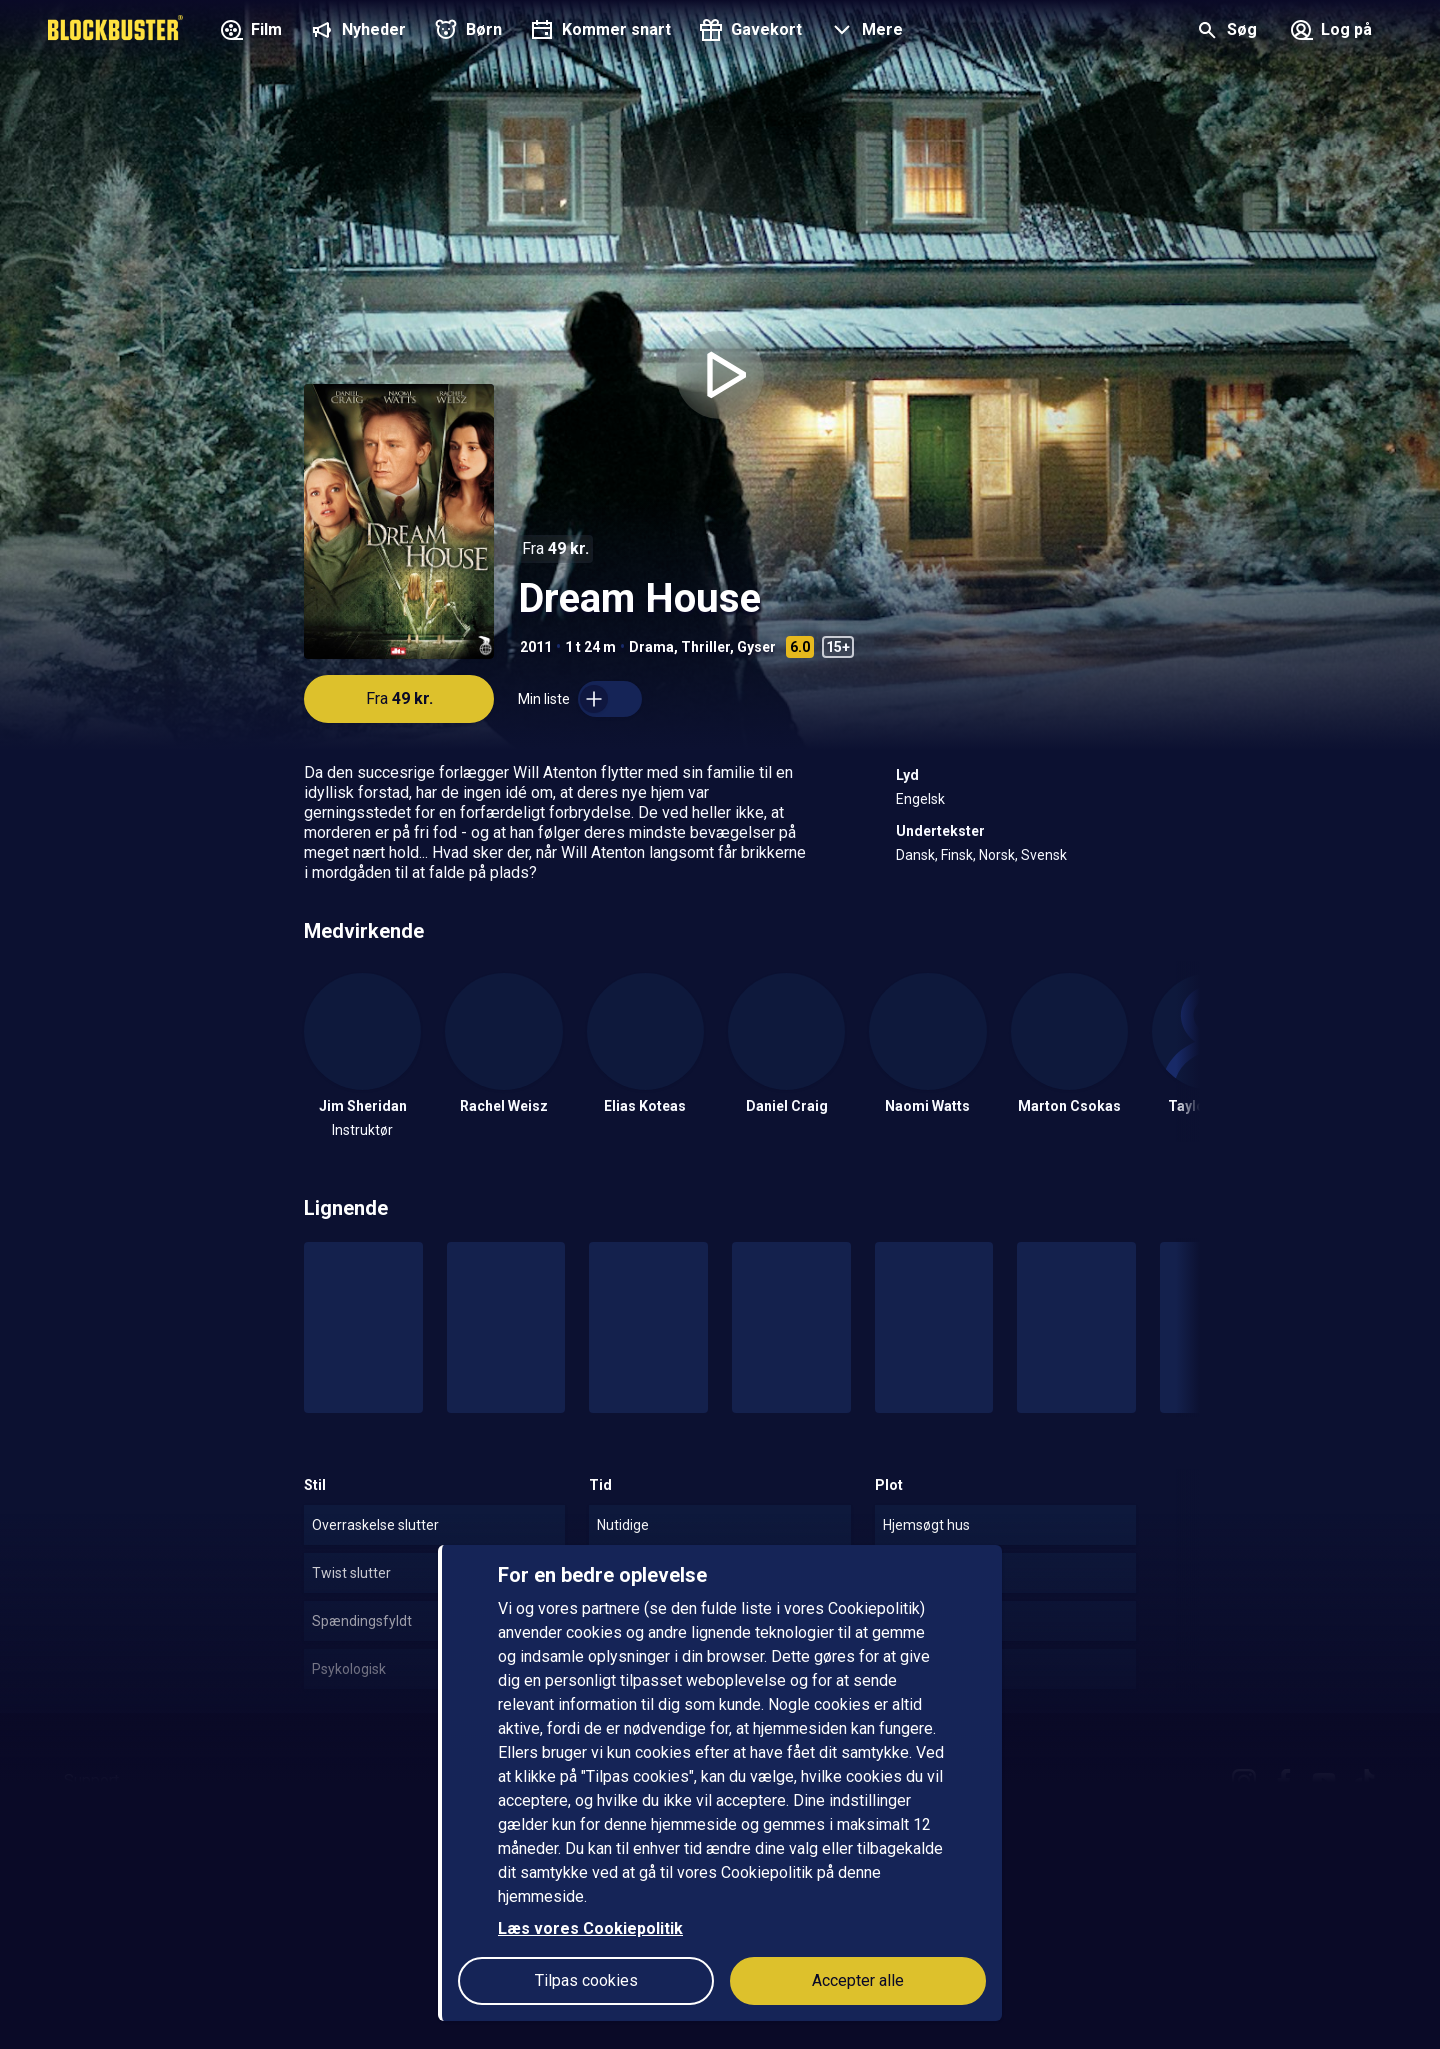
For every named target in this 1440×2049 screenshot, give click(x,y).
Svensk (1044, 855)
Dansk (915, 855)
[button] (864, 32)
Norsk (997, 855)
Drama (651, 647)
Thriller (705, 647)
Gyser (756, 647)
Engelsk (920, 799)
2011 (536, 647)
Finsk (957, 855)
